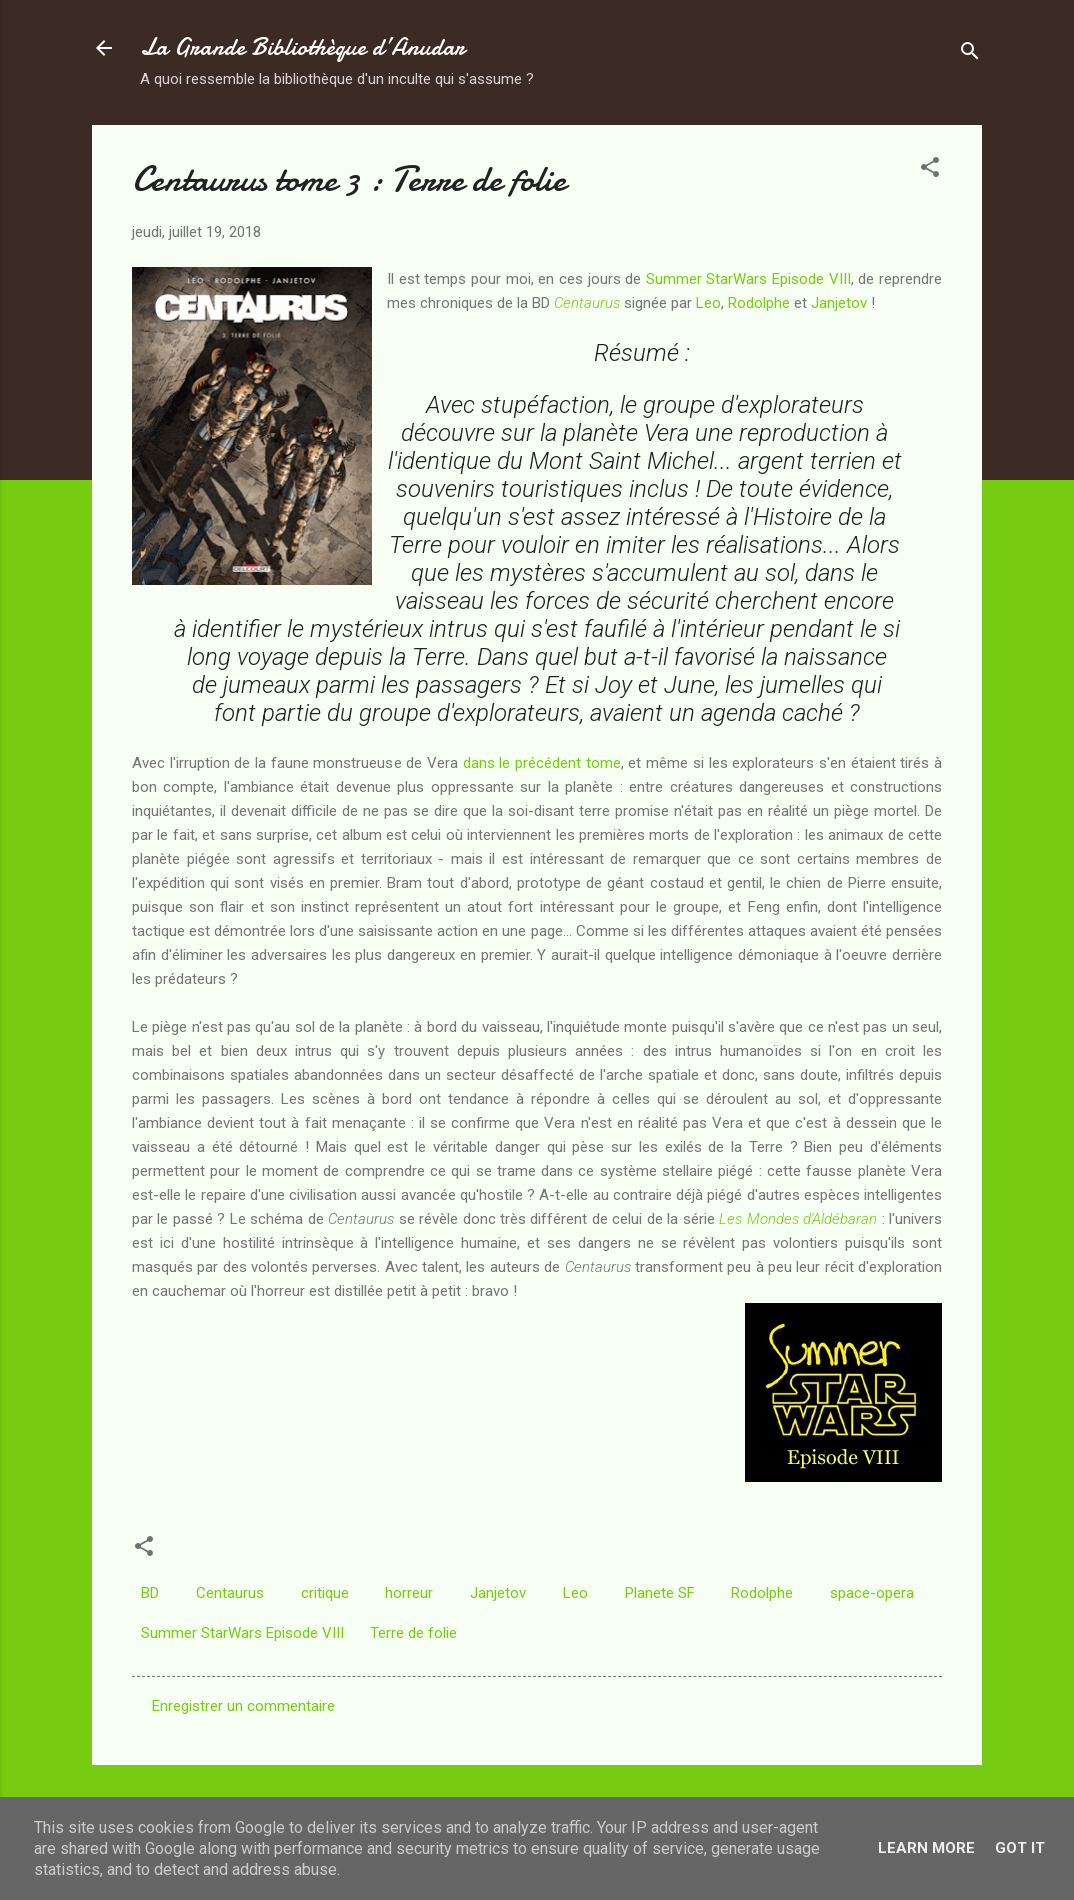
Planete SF (660, 1593)
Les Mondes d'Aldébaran (798, 1219)
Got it (1020, 1848)
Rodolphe (759, 303)
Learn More (926, 1848)
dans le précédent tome (542, 763)
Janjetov (839, 303)
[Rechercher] (970, 54)
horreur (409, 1593)
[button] (930, 170)
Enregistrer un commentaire (243, 1706)
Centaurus (587, 303)
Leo (708, 303)
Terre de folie (413, 1633)
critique (325, 1593)
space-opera (872, 1593)
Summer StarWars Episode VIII (748, 279)
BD (150, 1593)
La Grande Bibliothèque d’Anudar (302, 47)
